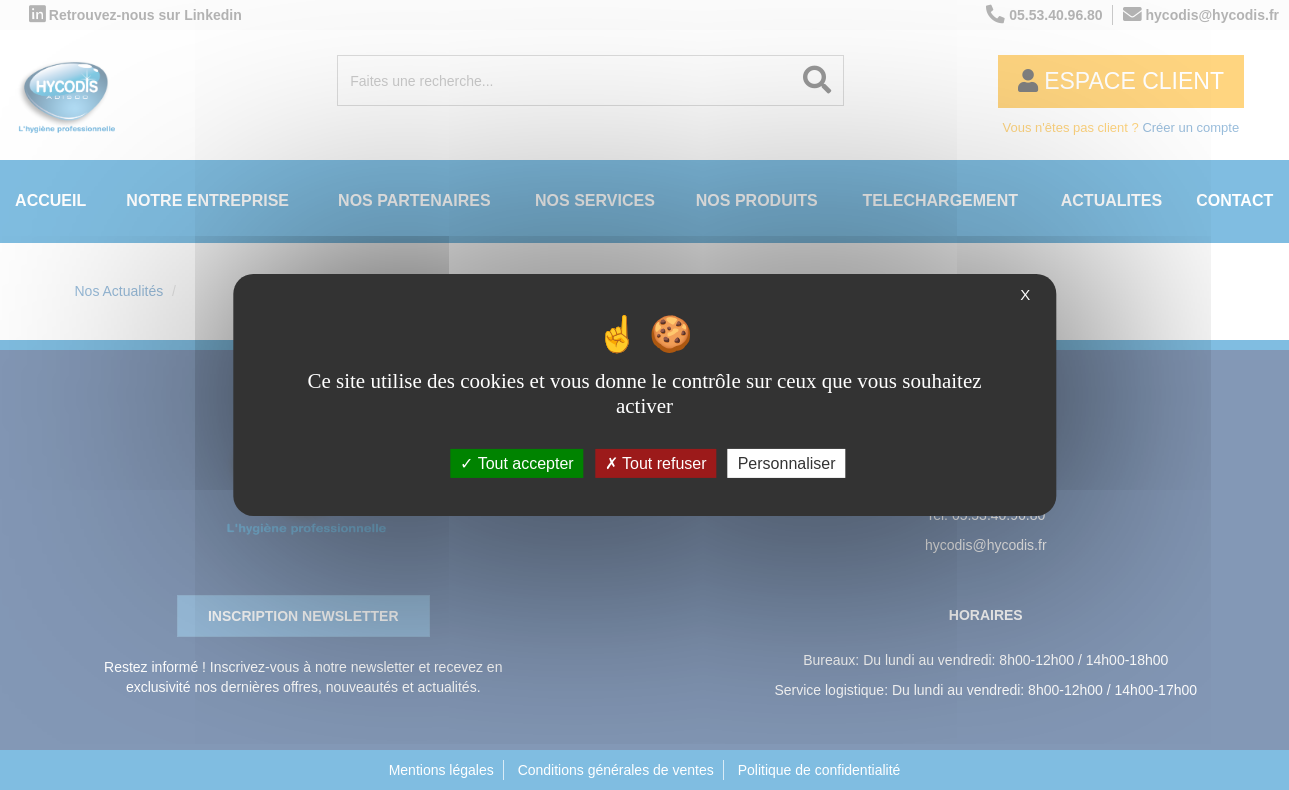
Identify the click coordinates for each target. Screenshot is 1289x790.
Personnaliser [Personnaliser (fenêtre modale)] (787, 463)
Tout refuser (656, 463)
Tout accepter (516, 463)
